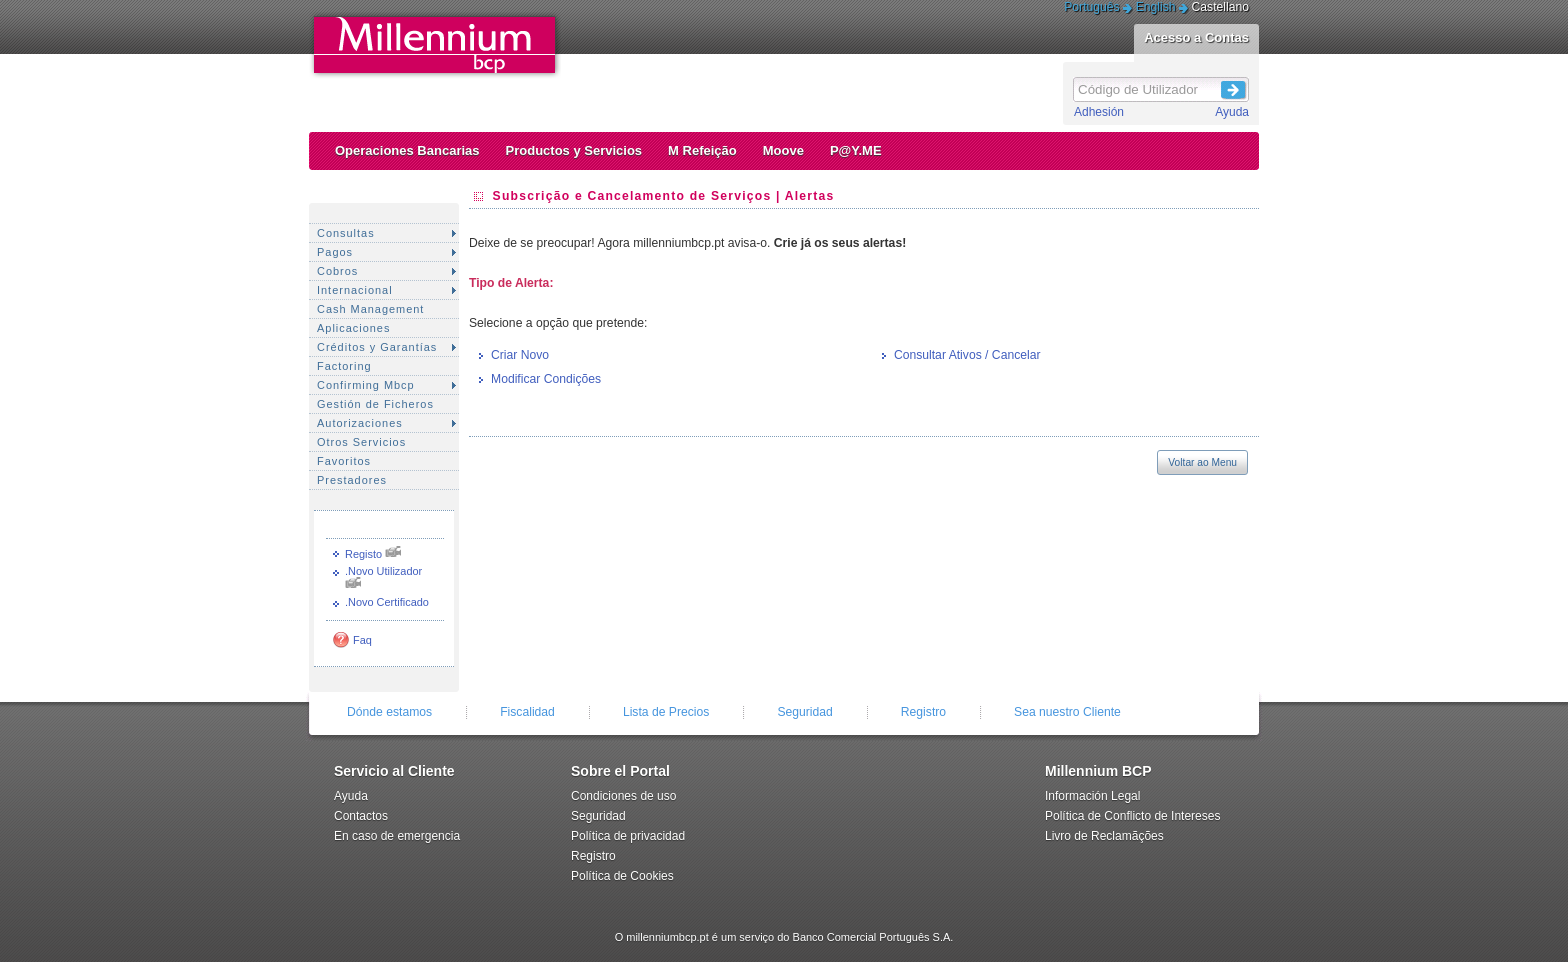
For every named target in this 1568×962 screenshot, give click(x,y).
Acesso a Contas (1196, 37)
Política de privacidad (628, 836)
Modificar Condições (546, 379)
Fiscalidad (527, 712)
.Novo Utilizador (383, 571)
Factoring (344, 366)
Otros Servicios (361, 442)
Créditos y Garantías (377, 347)
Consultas (346, 233)
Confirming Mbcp (366, 385)
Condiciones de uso (623, 796)
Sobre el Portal (620, 771)
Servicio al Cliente (394, 771)
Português (1091, 7)
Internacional (355, 290)
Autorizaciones (360, 423)
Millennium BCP (1098, 771)
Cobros (337, 271)
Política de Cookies (622, 876)
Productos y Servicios (574, 150)
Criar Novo (520, 355)
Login (1234, 87)
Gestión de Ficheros (375, 404)
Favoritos (344, 461)
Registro (923, 712)
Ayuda (1232, 112)
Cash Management (370, 309)
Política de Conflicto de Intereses (1132, 816)
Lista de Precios (666, 712)
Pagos (335, 252)
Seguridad (804, 712)
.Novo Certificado (387, 602)
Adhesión (1099, 112)
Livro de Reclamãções (1104, 836)
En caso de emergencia (397, 836)
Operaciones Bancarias (407, 150)
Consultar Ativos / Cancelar (967, 355)
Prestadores (352, 480)
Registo (363, 554)
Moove (783, 150)
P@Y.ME (856, 150)
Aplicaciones (353, 328)
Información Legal (1092, 796)
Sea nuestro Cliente (1067, 712)
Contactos (361, 816)
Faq (362, 640)
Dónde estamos (389, 712)
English (1156, 7)
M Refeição (702, 150)
